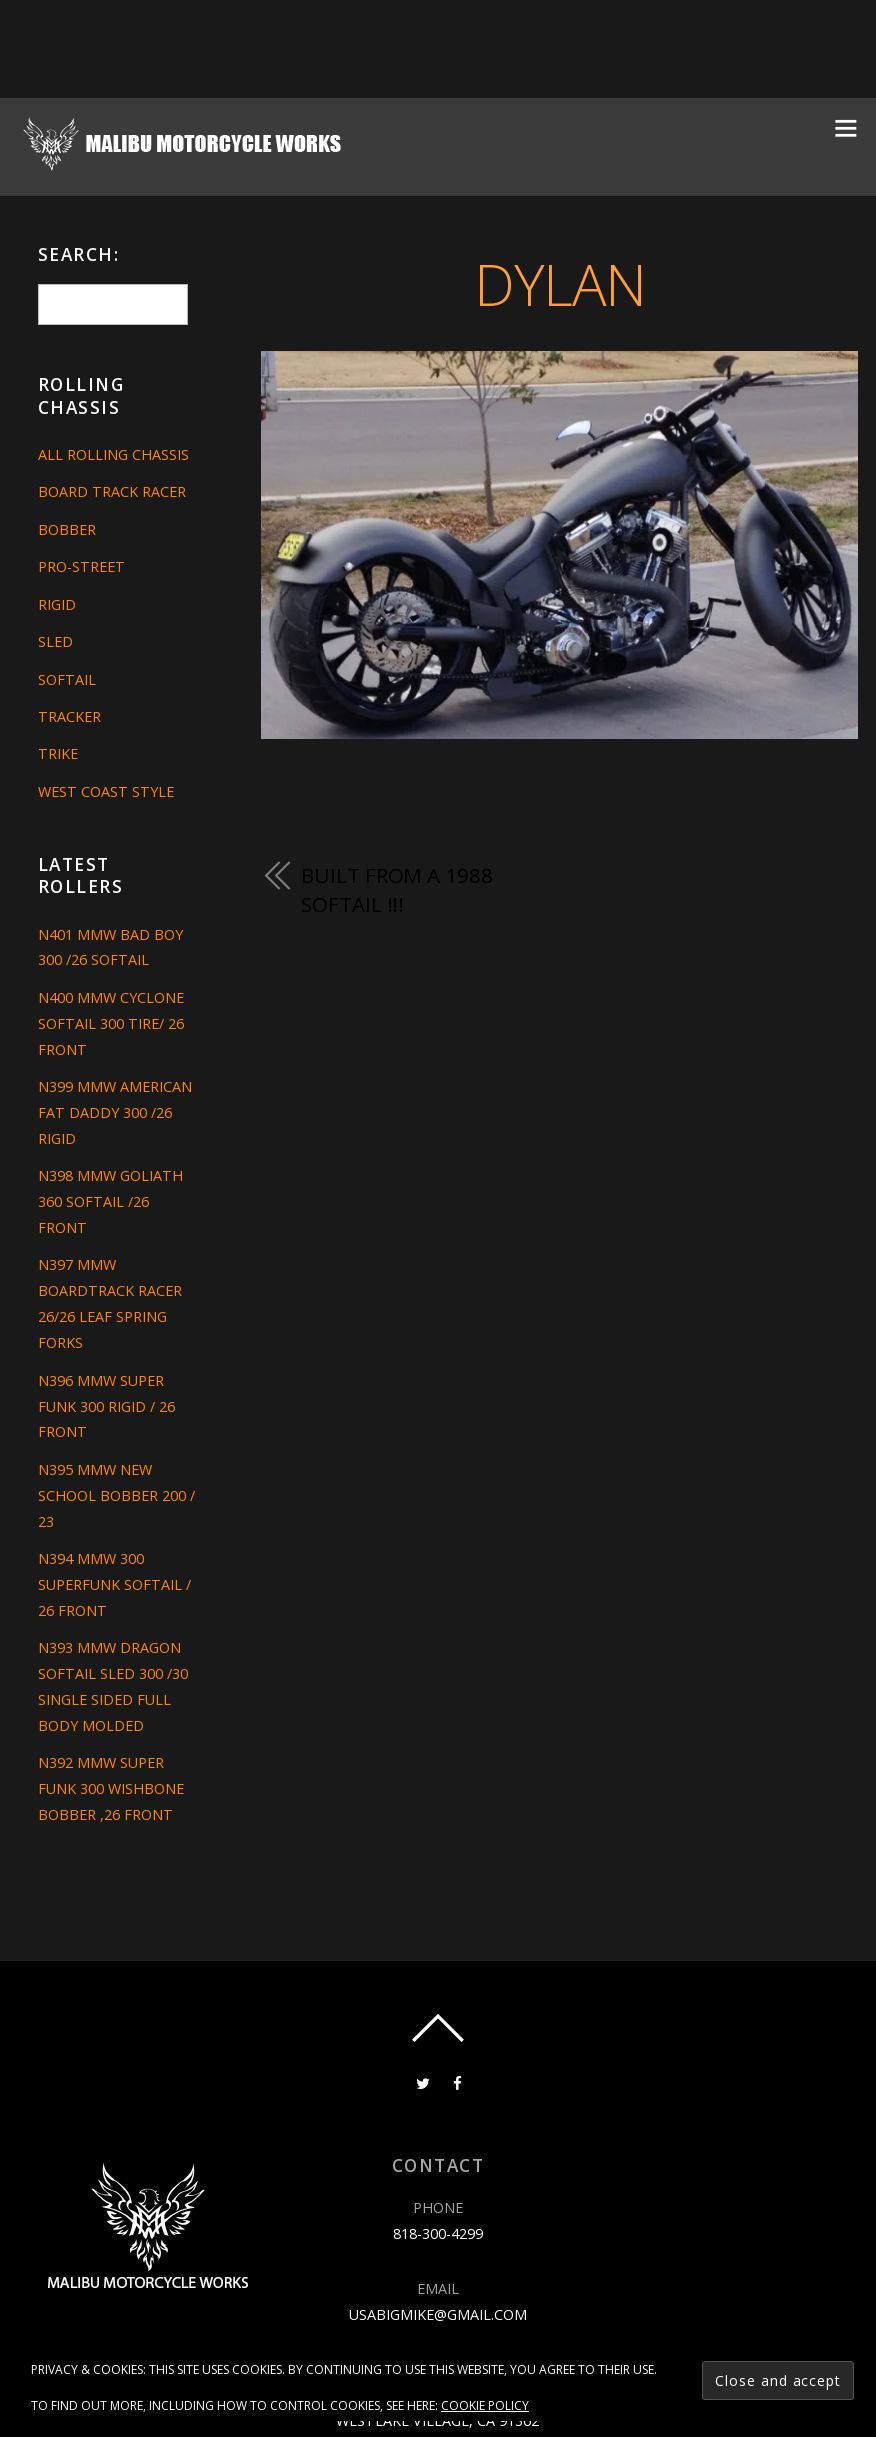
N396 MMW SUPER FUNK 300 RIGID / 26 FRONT (106, 1406)
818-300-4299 (438, 2233)
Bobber (67, 529)
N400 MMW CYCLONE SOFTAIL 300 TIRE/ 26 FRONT (111, 1023)
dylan (560, 283)
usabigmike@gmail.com (438, 2314)
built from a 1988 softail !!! (396, 890)
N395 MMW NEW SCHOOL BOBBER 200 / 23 (116, 1495)
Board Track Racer (112, 491)
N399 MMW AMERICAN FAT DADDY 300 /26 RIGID (115, 1112)
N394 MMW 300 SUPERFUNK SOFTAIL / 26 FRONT (114, 1584)
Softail (67, 679)
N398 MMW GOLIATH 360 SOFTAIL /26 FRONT (110, 1201)
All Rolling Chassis (113, 454)
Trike (58, 753)
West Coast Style (106, 791)
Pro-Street (81, 566)
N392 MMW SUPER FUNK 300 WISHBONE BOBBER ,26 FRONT (111, 1788)
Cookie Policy (485, 2405)
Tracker (69, 716)
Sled (55, 641)
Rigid (57, 604)
